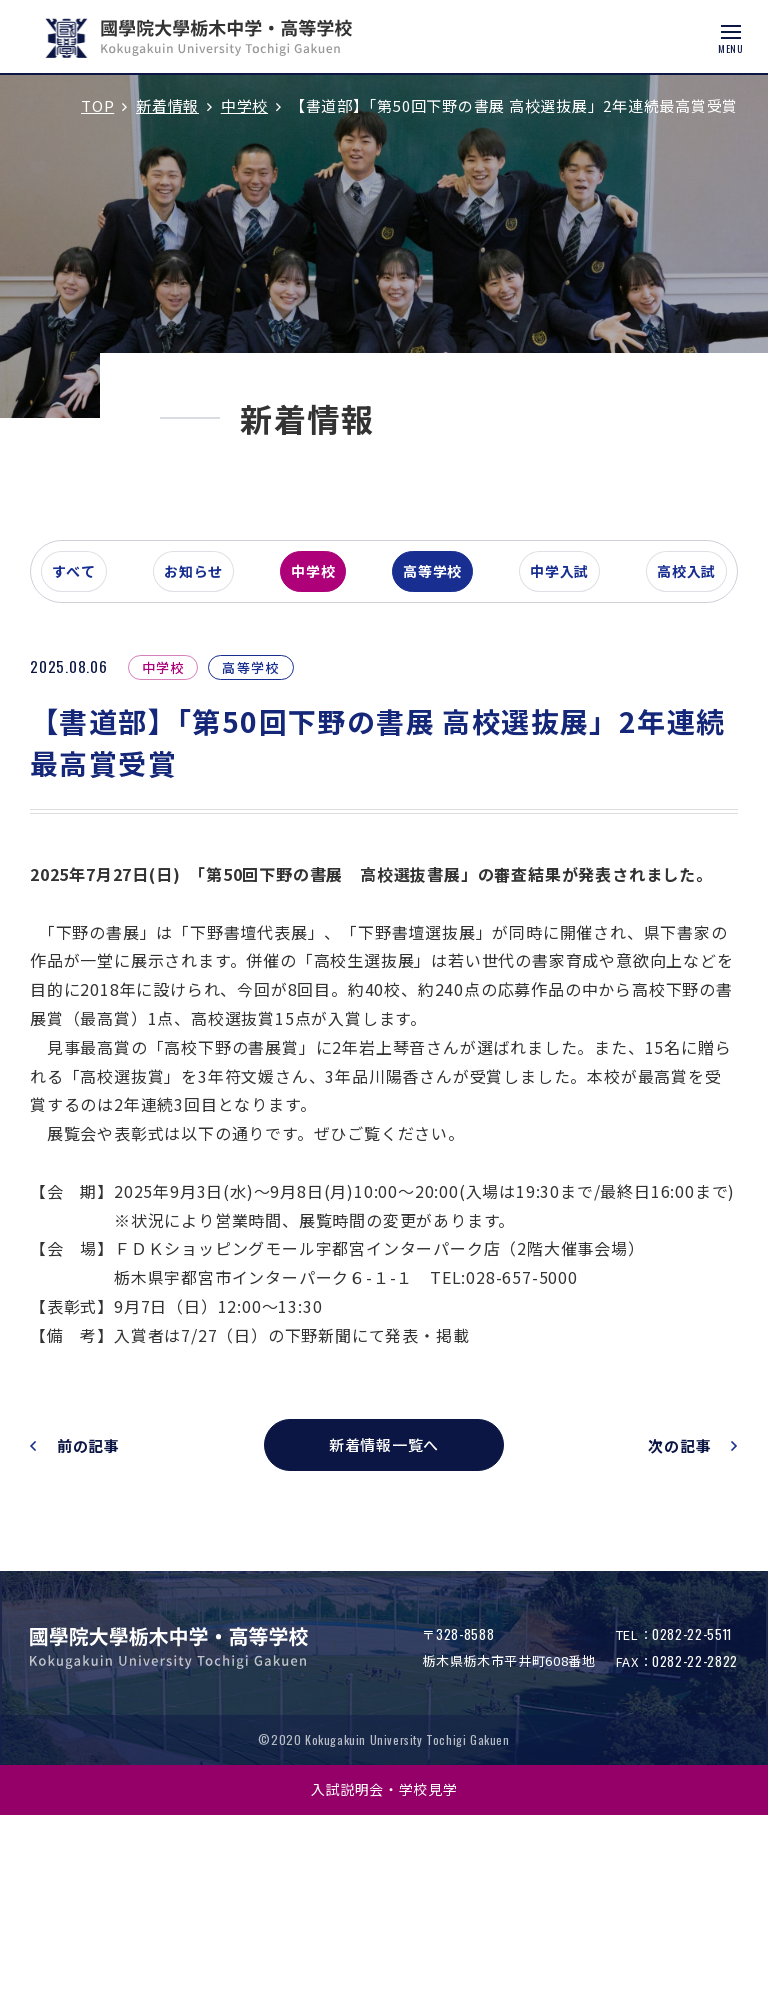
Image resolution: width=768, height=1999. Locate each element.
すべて (104, 694)
